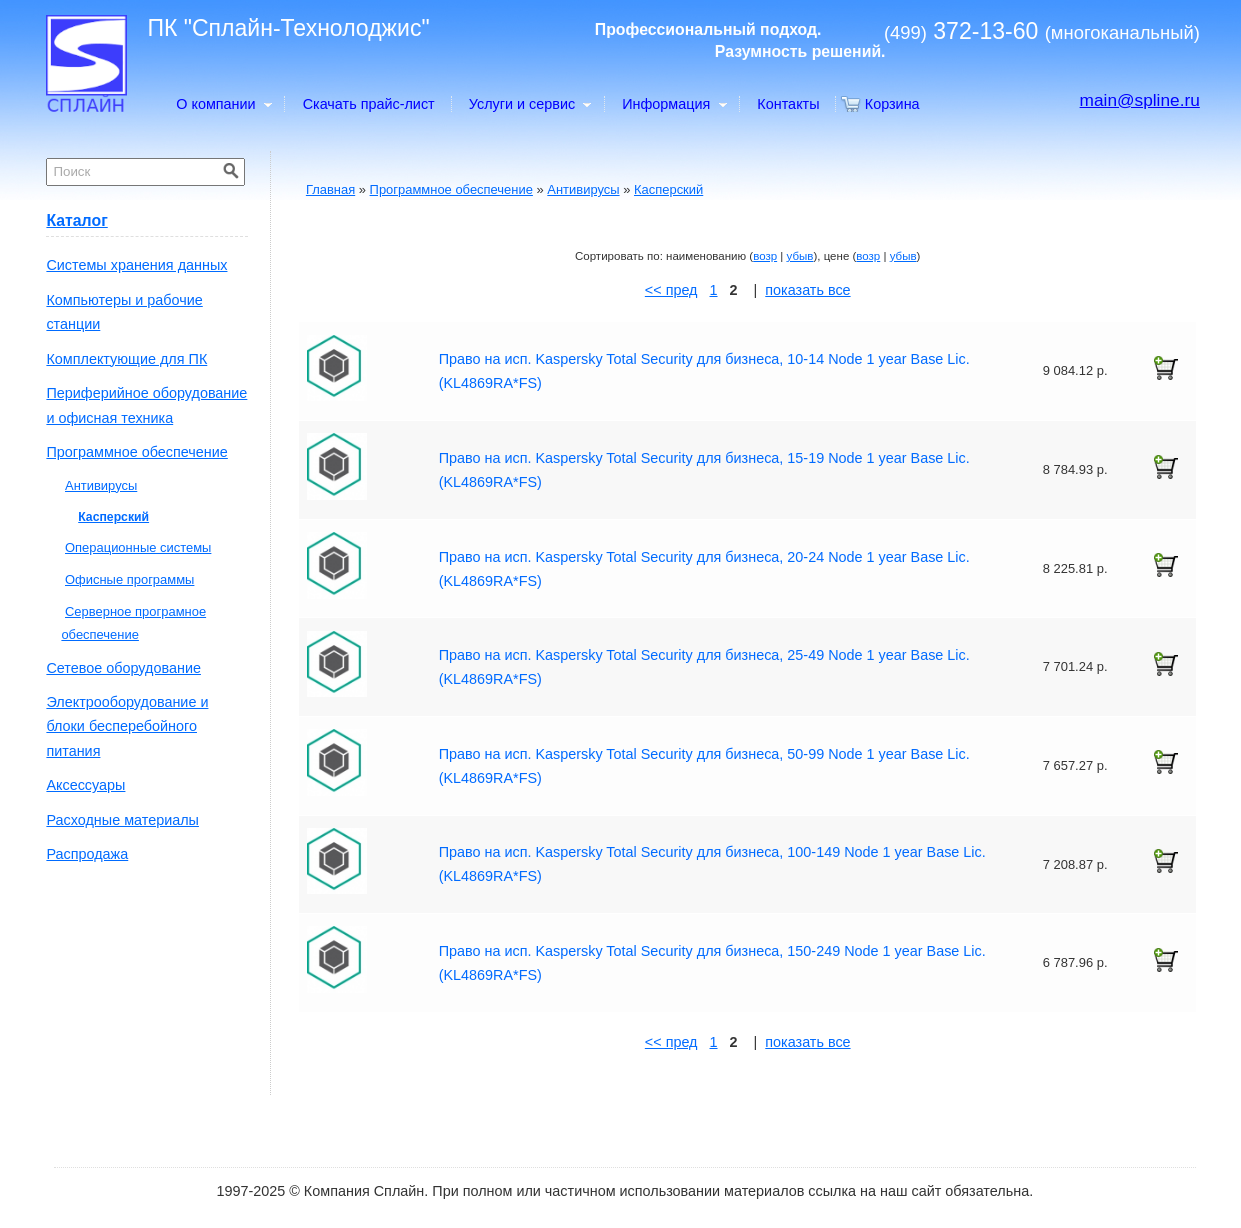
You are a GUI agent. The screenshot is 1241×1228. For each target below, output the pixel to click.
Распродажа (87, 854)
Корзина (892, 104)
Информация (673, 104)
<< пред (671, 290)
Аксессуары (85, 785)
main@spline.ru (1140, 100)
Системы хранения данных (136, 265)
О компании (223, 104)
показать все (807, 290)
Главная (330, 189)
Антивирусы (583, 189)
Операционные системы (138, 547)
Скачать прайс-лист (369, 104)
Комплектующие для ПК (126, 359)
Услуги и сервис (529, 104)
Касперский (668, 189)
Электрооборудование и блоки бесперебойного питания (127, 726)
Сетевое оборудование (123, 668)
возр (765, 256)
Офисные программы (129, 579)
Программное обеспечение (451, 189)
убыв (800, 256)
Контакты (788, 104)
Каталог (76, 220)
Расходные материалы (122, 820)
